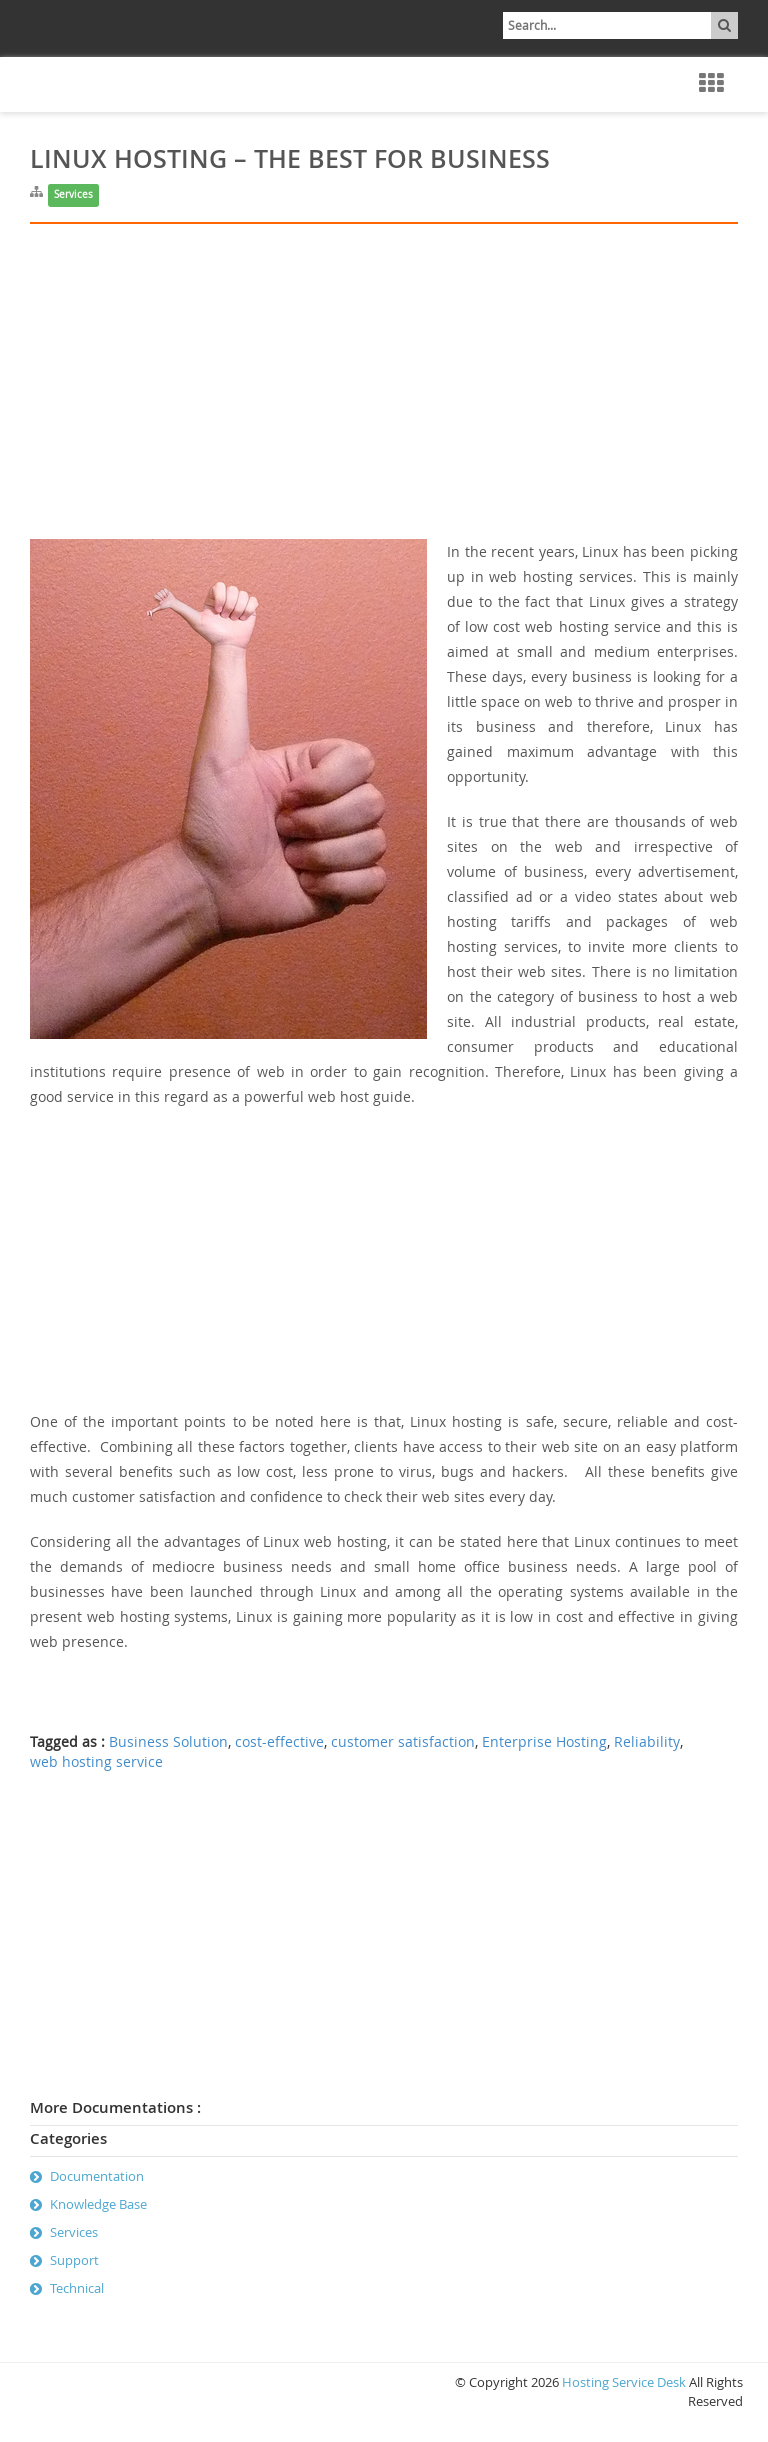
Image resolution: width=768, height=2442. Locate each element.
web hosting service (96, 1762)
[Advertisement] (384, 399)
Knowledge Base (98, 2204)
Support (74, 2260)
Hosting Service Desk (624, 2382)
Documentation (97, 2176)
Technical (77, 2288)
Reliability (647, 1742)
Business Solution (168, 1742)
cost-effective (279, 1742)
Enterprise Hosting (544, 1742)
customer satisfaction (403, 1742)
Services (73, 194)
